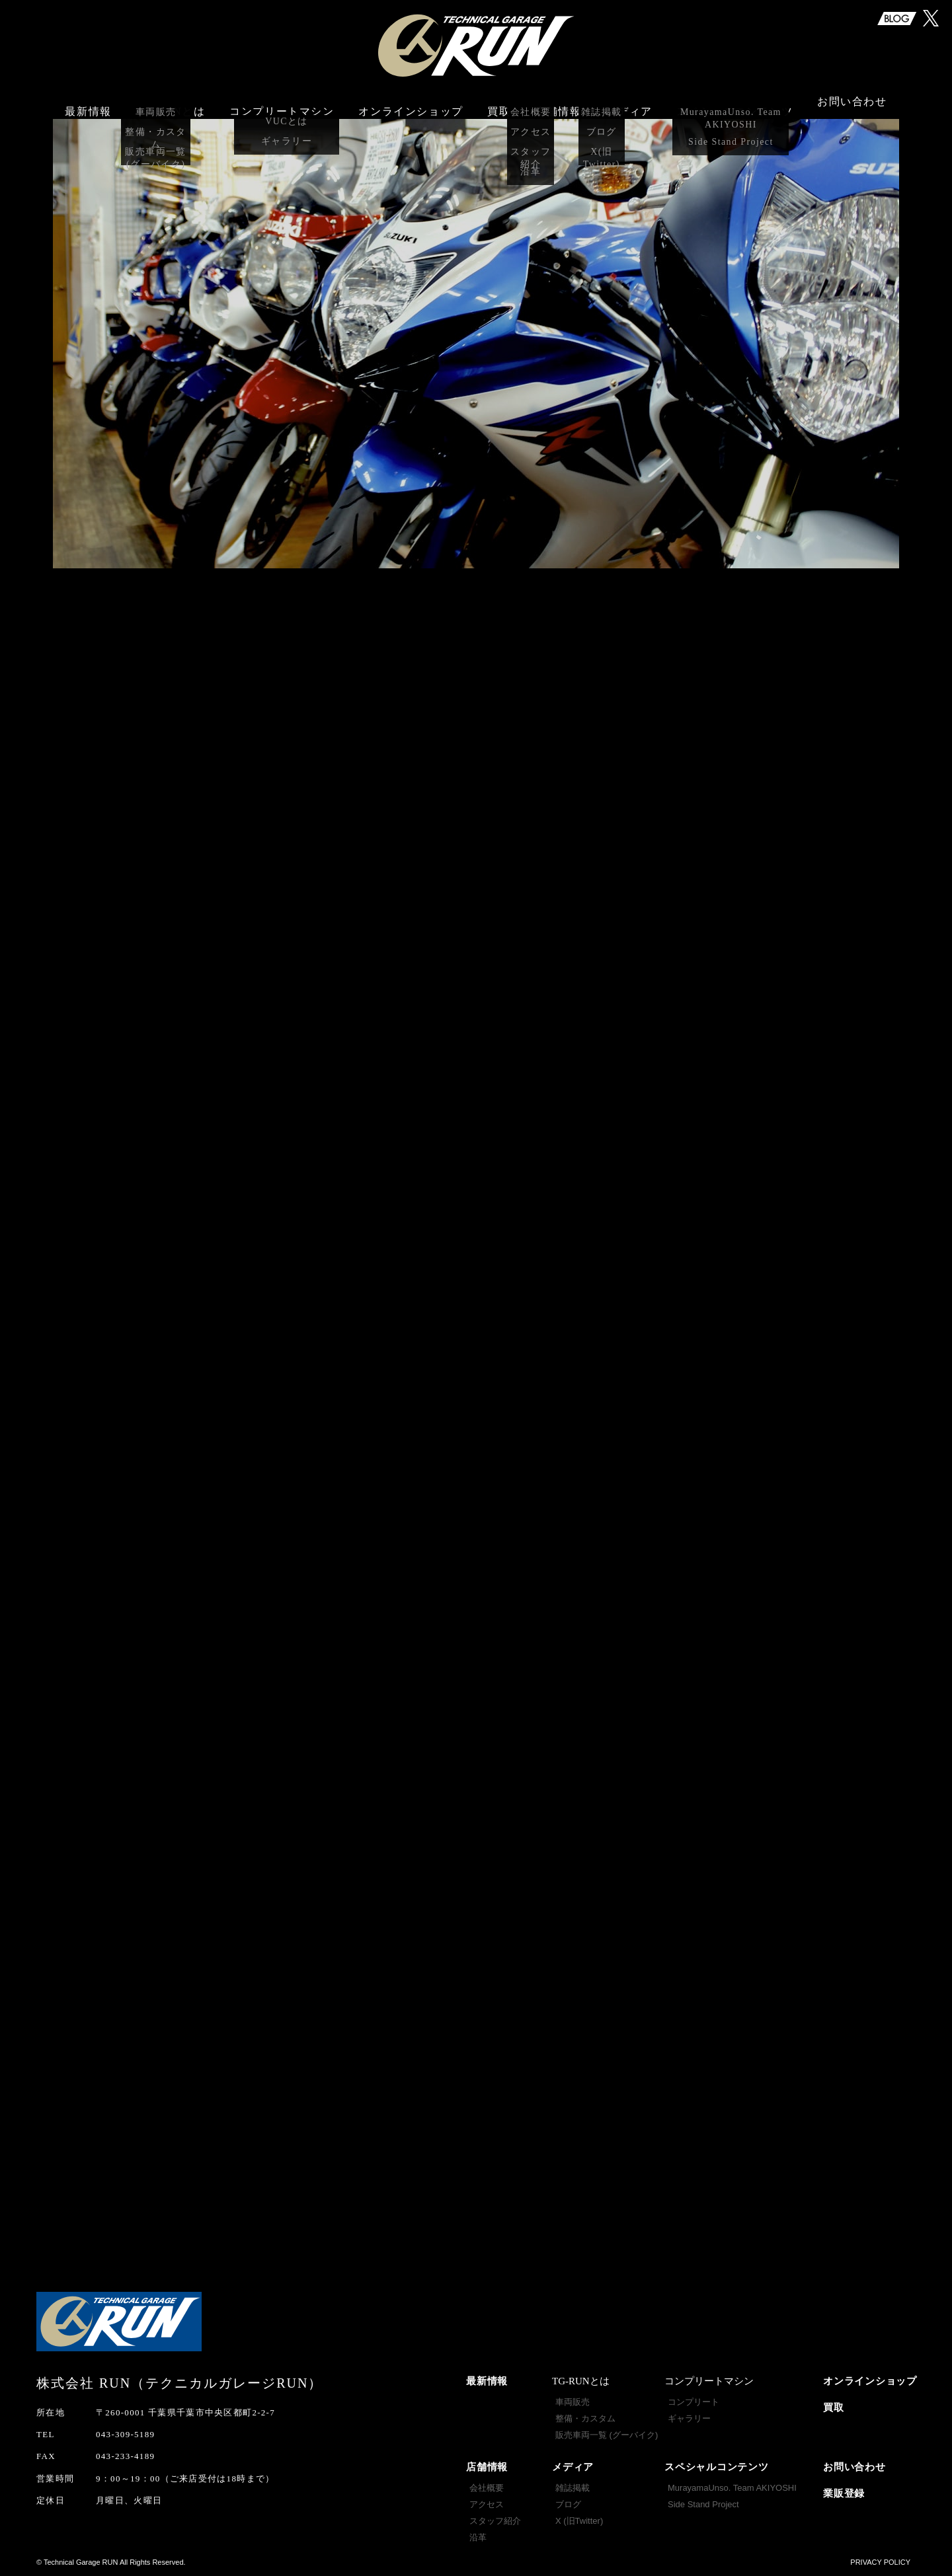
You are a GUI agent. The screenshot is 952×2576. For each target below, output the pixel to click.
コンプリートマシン (281, 104)
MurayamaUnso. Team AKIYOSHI (732, 2488)
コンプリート (693, 2402)
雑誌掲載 (572, 2488)
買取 (498, 104)
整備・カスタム (585, 2418)
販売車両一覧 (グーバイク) (606, 2435)
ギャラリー (689, 2418)
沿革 (478, 2537)
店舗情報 (487, 2467)
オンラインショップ (410, 104)
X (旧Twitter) (579, 2521)
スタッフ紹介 (495, 2521)
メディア (573, 2467)
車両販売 (572, 2402)
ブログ (568, 2504)
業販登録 (844, 2493)
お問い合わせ (852, 104)
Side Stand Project (703, 2504)
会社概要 (486, 2488)
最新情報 (88, 104)
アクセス (486, 2504)
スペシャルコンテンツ (716, 2467)
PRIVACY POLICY (880, 2562)
